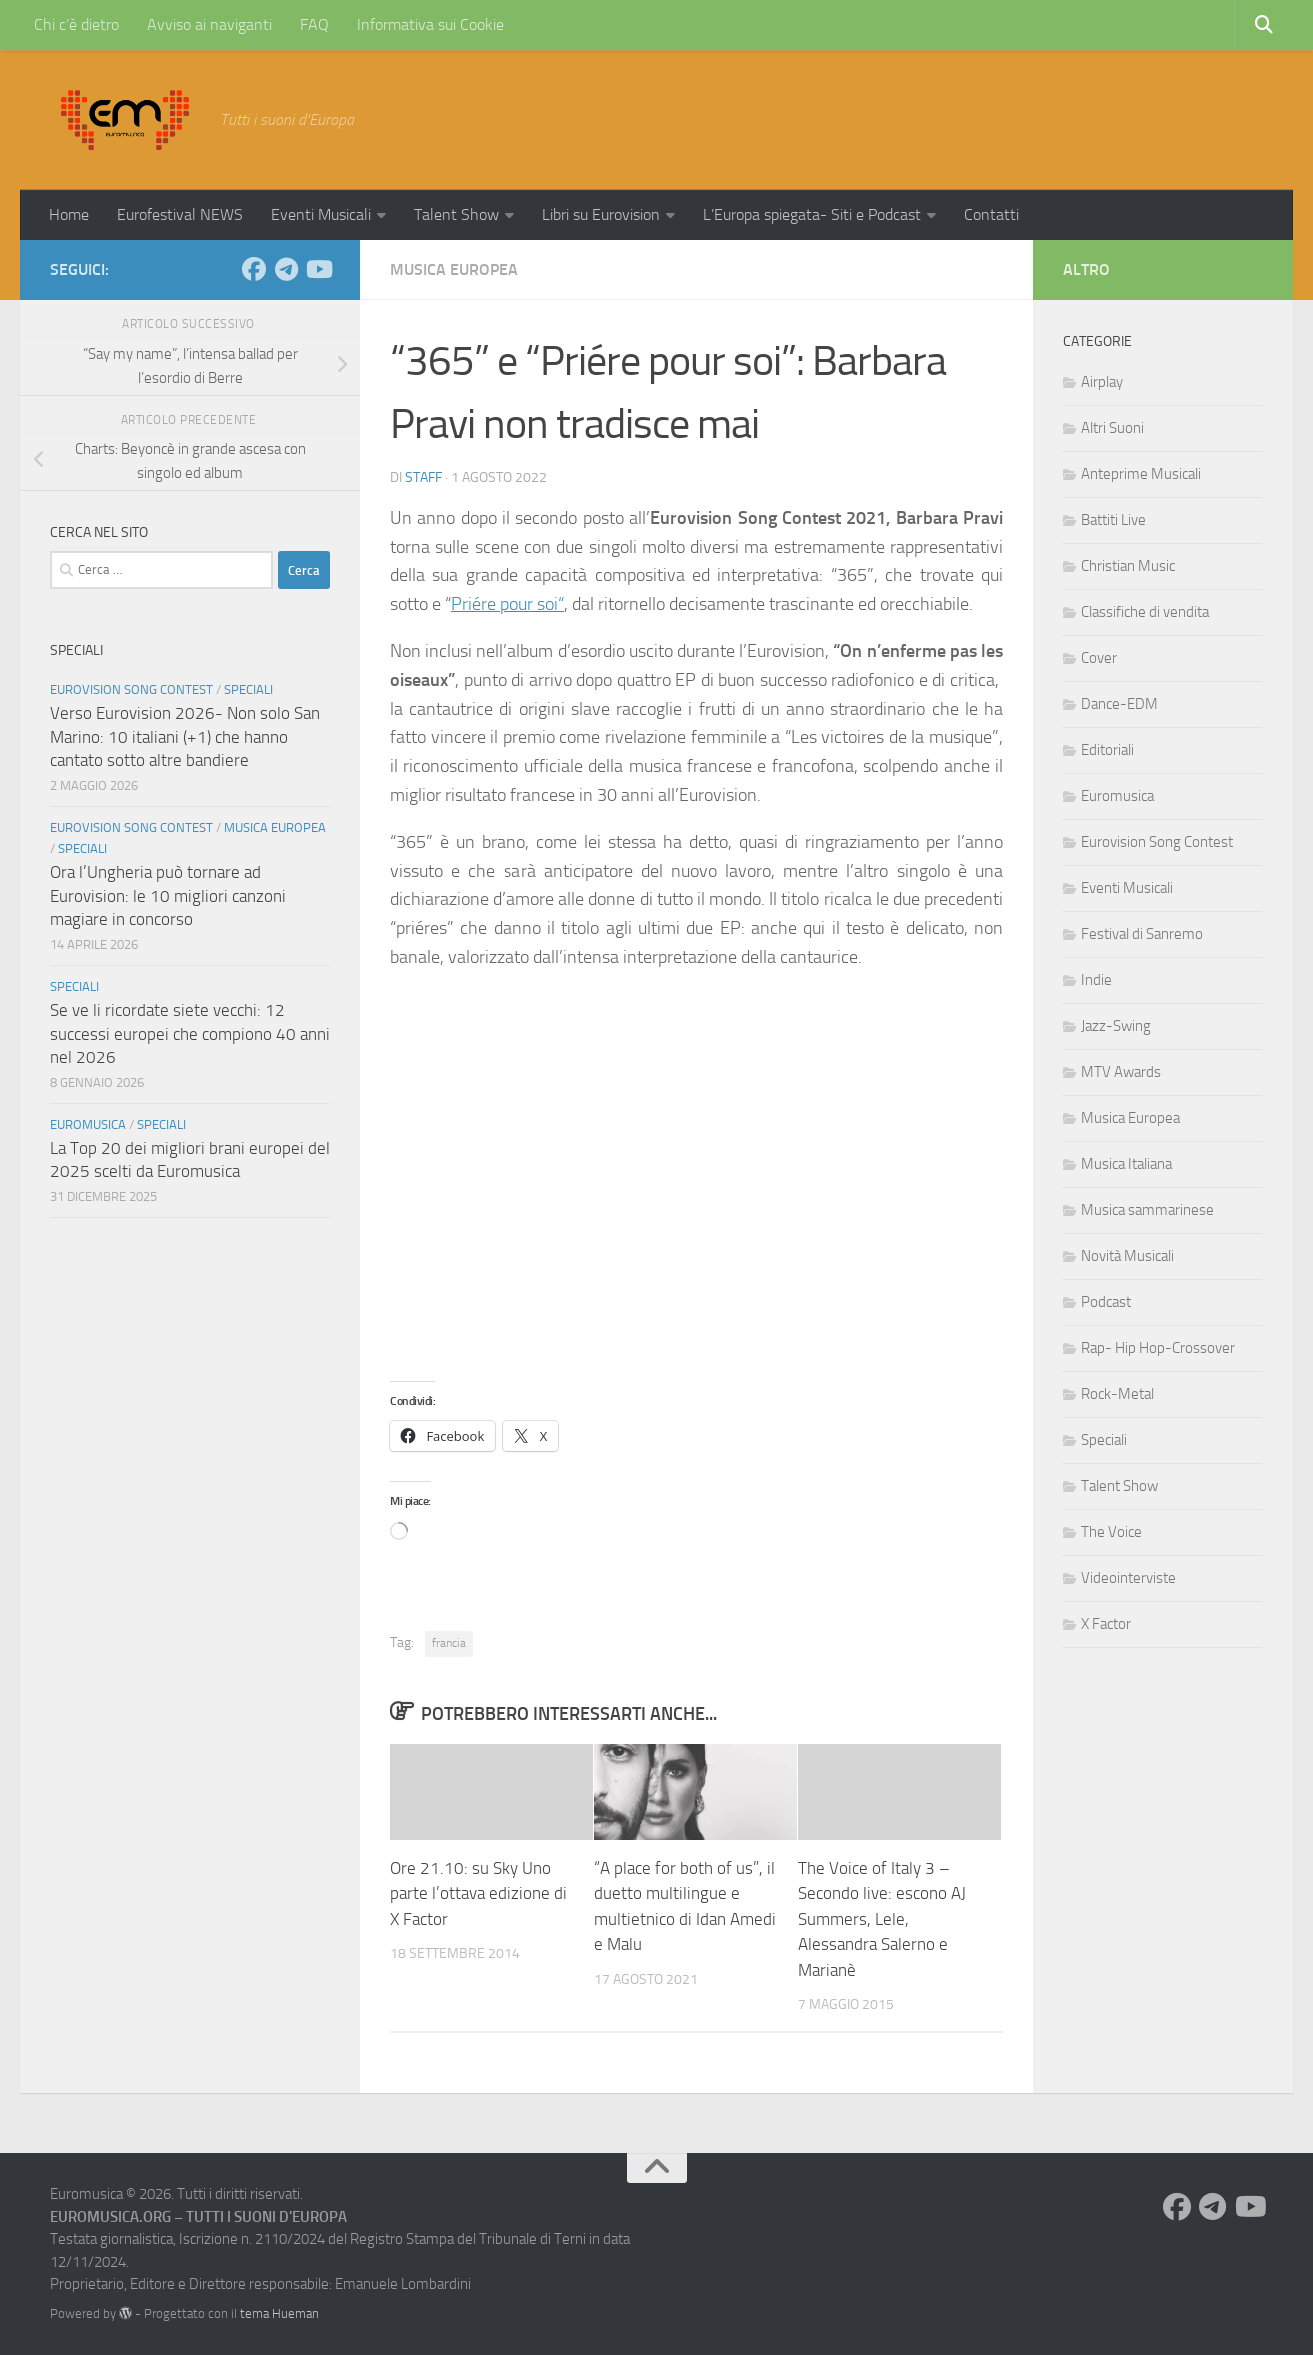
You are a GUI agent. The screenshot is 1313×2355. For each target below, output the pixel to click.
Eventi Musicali (321, 214)
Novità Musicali (1127, 1256)
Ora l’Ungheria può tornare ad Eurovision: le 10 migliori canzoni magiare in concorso (168, 895)
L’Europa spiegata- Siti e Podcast (812, 214)
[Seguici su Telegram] (286, 269)
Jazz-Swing (1116, 1026)
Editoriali (1107, 750)
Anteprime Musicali (1141, 474)
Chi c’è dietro (76, 24)
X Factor (1106, 1624)
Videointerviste (1128, 1578)
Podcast (1106, 1302)
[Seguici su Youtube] (318, 269)
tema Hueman (279, 2313)
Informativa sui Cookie (430, 24)
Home (69, 214)
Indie (1096, 980)
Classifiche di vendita (1145, 612)
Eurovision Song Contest (131, 689)
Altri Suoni (1112, 428)
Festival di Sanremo (1142, 934)
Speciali (248, 689)
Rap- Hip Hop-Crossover (1158, 1348)
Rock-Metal (1117, 1394)
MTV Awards (1121, 1072)
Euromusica (88, 1124)
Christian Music (1128, 566)
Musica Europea (454, 269)
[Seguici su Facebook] (254, 269)
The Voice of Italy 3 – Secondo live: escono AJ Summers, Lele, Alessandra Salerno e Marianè (882, 1919)
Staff (423, 477)
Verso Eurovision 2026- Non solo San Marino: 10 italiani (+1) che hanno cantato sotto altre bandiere (185, 736)
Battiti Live (1113, 520)
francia (449, 1643)
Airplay (1102, 382)
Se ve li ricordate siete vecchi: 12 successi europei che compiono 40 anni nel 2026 (190, 1033)
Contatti (991, 214)
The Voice (1111, 1532)
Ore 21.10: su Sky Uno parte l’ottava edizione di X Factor (478, 1893)
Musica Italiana (1126, 1164)
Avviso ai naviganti (209, 24)
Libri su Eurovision (601, 214)
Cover (1099, 658)
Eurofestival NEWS (180, 214)
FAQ (314, 24)
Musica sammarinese (1147, 1210)
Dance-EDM (1119, 704)
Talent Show (456, 214)
